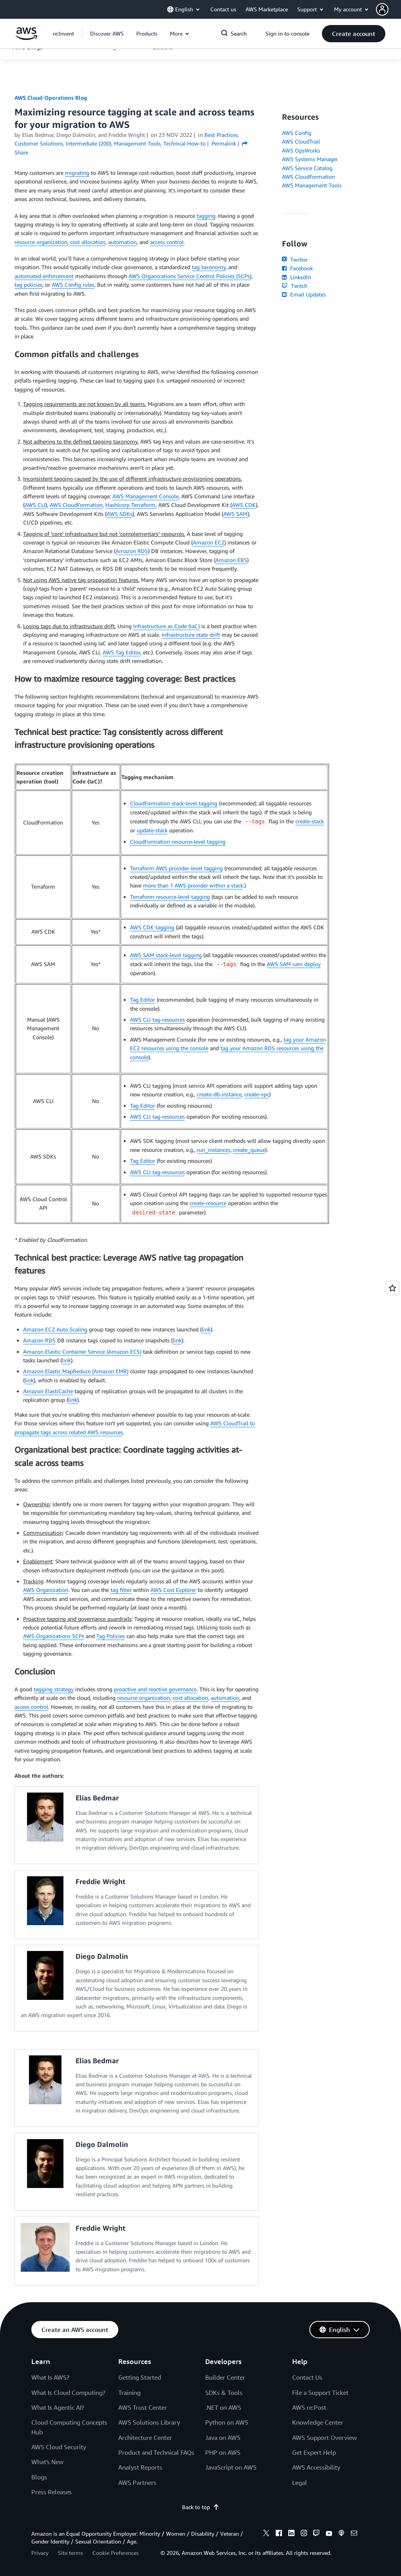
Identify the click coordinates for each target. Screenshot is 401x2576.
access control (167, 242)
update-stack (152, 830)
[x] (266, 2534)
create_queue (249, 1149)
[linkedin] (291, 2534)
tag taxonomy (209, 267)
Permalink (223, 143)
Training (129, 2392)
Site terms (70, 2552)
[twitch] (316, 2534)
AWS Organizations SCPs (53, 1636)
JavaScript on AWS (230, 2467)
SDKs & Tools (223, 2392)
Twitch (294, 285)
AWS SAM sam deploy (294, 964)
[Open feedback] (392, 1288)
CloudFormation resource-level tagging (178, 841)
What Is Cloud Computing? (68, 2392)
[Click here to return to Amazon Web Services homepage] (26, 37)
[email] (354, 2534)
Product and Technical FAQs (156, 2452)
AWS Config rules (73, 284)
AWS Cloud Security (58, 2447)
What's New (47, 2462)
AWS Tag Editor (121, 652)
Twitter (294, 259)
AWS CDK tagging (152, 927)
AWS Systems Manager (310, 159)
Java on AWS (222, 2437)
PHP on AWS (222, 2452)
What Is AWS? (50, 2377)
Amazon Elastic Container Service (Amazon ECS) (82, 1351)
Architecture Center (145, 2437)
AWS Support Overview (324, 2437)
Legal (299, 2482)
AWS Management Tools (311, 185)
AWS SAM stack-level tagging (166, 955)
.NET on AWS (223, 2407)
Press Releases (51, 2492)
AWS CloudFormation (76, 504)
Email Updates (303, 294)
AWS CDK (244, 504)
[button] (388, 9)
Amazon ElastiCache (48, 1391)
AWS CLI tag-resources (157, 1019)
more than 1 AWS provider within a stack (193, 885)
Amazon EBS (231, 560)
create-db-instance (219, 1094)
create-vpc (256, 1094)
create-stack (309, 821)
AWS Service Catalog (307, 168)
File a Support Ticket (320, 2392)
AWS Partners (137, 2482)
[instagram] (304, 2534)
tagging (206, 215)
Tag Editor (142, 999)
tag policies (28, 284)
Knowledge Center (317, 2422)
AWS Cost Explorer (173, 1589)
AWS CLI (35, 504)
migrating (77, 172)
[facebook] (279, 2534)
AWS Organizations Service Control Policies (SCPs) (189, 276)
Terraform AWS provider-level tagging (176, 868)
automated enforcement (44, 276)
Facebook (297, 268)
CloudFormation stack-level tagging (173, 803)
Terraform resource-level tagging (170, 896)
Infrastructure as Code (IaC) (166, 626)
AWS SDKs (119, 513)
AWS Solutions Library (149, 2422)
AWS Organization (45, 1589)
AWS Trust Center (142, 2407)
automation (122, 242)
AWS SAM (235, 513)
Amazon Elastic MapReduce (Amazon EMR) (75, 1371)
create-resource (208, 1203)
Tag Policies (110, 1636)
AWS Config (296, 132)
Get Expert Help (314, 2452)
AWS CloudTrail (301, 141)
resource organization (40, 242)
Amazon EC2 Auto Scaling (55, 1329)
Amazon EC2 (208, 542)
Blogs (39, 2477)
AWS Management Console (145, 496)
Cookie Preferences (115, 2552)
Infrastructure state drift (191, 634)
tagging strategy (54, 1689)
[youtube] (329, 2534)
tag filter (121, 1589)
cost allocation (87, 242)
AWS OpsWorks (301, 150)
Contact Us (307, 2377)
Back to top (200, 2507)
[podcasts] (341, 2534)
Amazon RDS (132, 551)
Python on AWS (226, 2422)
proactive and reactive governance (155, 1689)
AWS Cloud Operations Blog (50, 97)
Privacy (40, 2552)
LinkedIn (296, 277)
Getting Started (139, 2377)
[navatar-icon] (382, 9)
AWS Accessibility (316, 2467)
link (206, 1329)
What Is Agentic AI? (57, 2407)
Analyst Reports (140, 2467)
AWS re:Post (309, 2407)
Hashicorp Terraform (130, 504)
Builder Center (225, 2377)
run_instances (213, 1149)
